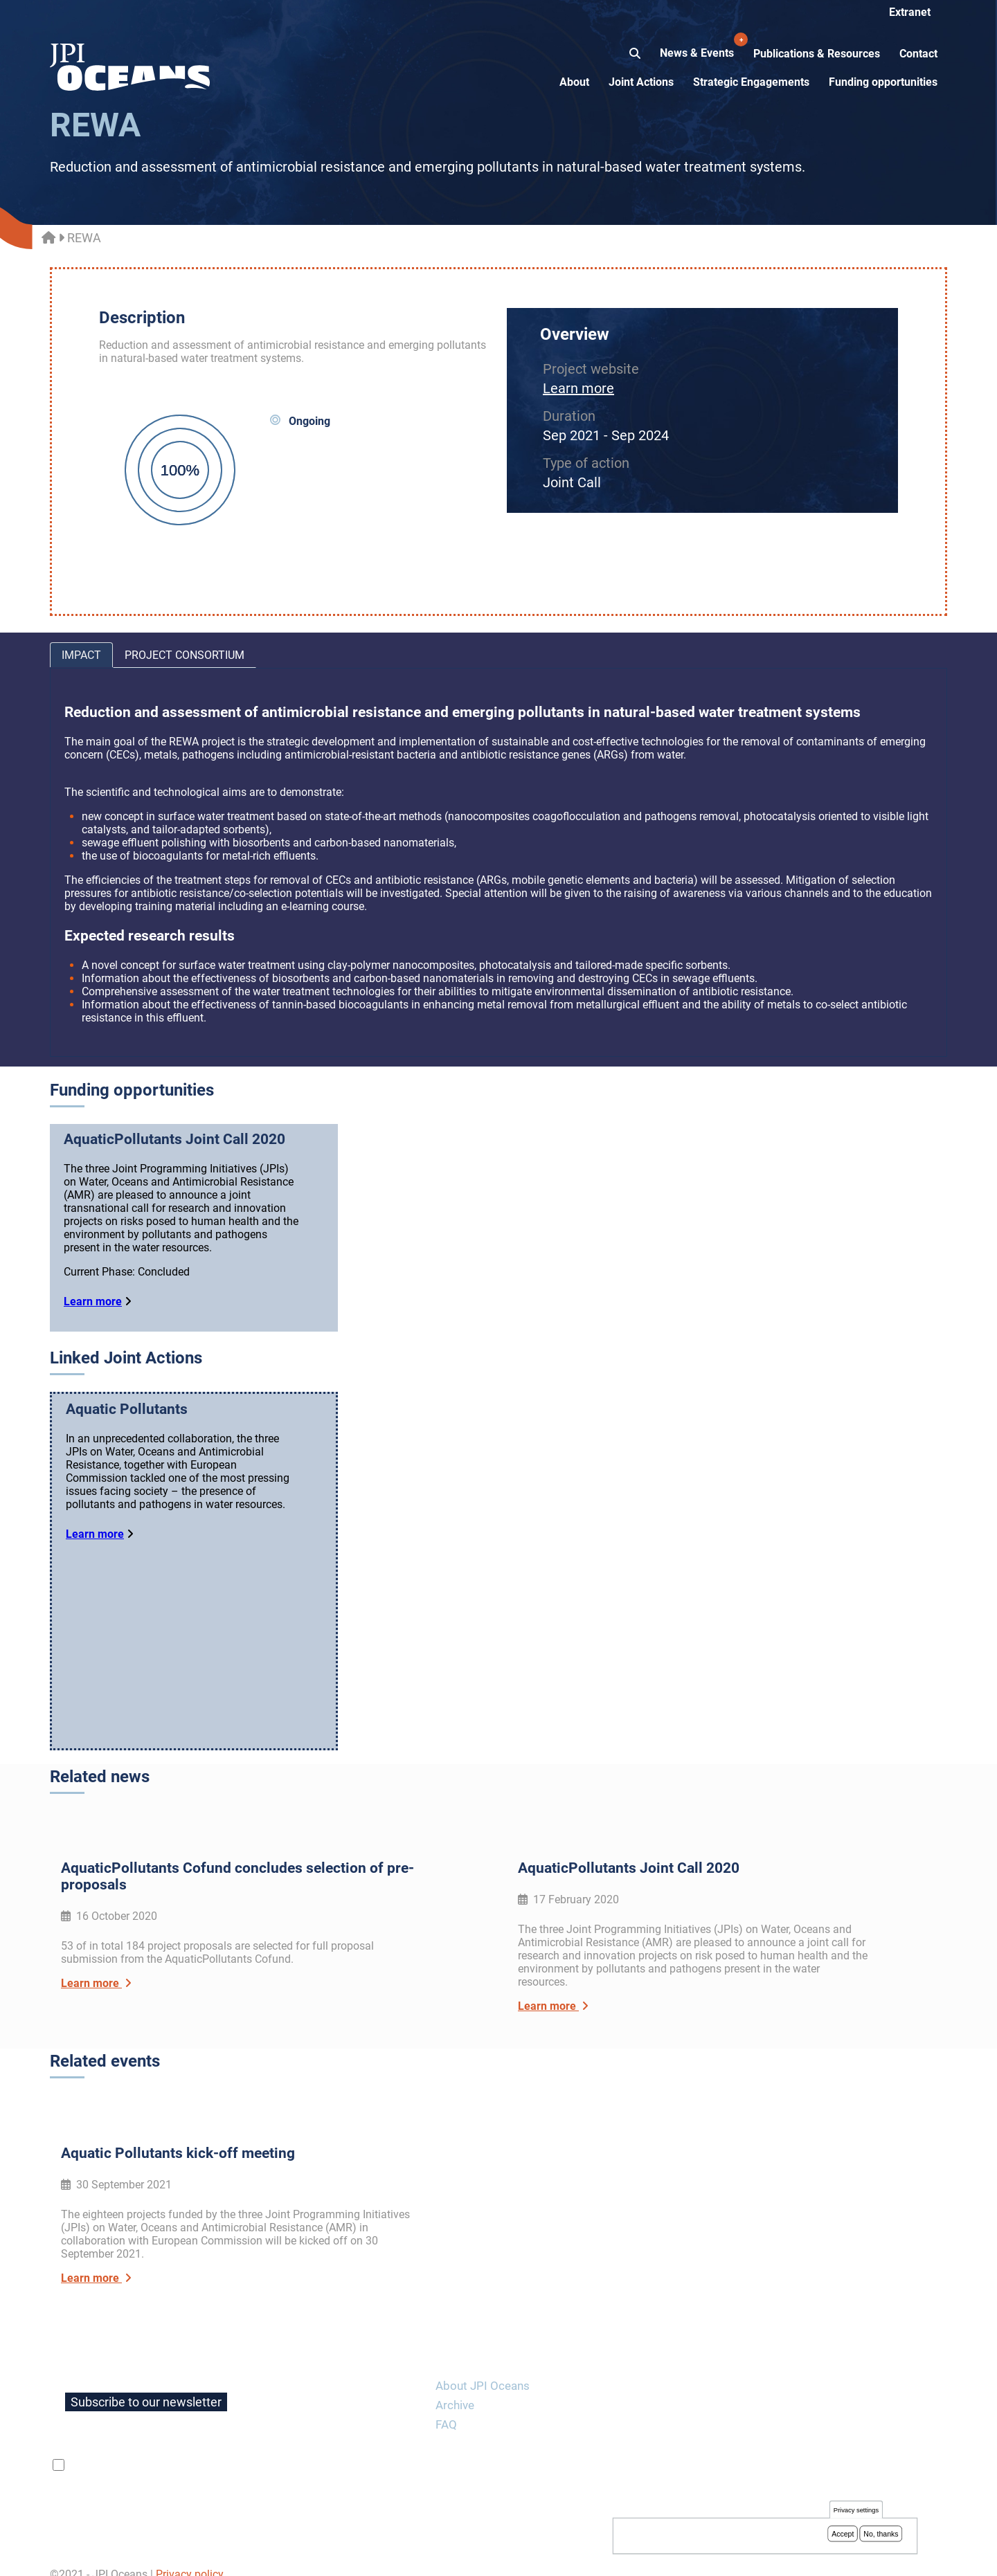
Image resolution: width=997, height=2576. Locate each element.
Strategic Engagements (751, 82)
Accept (843, 2534)
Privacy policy (190, 2557)
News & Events (698, 46)
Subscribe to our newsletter (146, 2385)
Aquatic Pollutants (127, 1409)
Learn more (578, 388)
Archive (454, 2388)
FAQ (446, 2408)
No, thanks (880, 2534)
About (574, 82)
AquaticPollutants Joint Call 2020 (174, 1139)
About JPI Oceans (482, 2369)
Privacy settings (856, 2511)
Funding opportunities (883, 82)
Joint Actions (641, 82)
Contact (918, 53)
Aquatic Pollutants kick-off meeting (178, 2136)
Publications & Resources (816, 53)
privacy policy (232, 2448)
